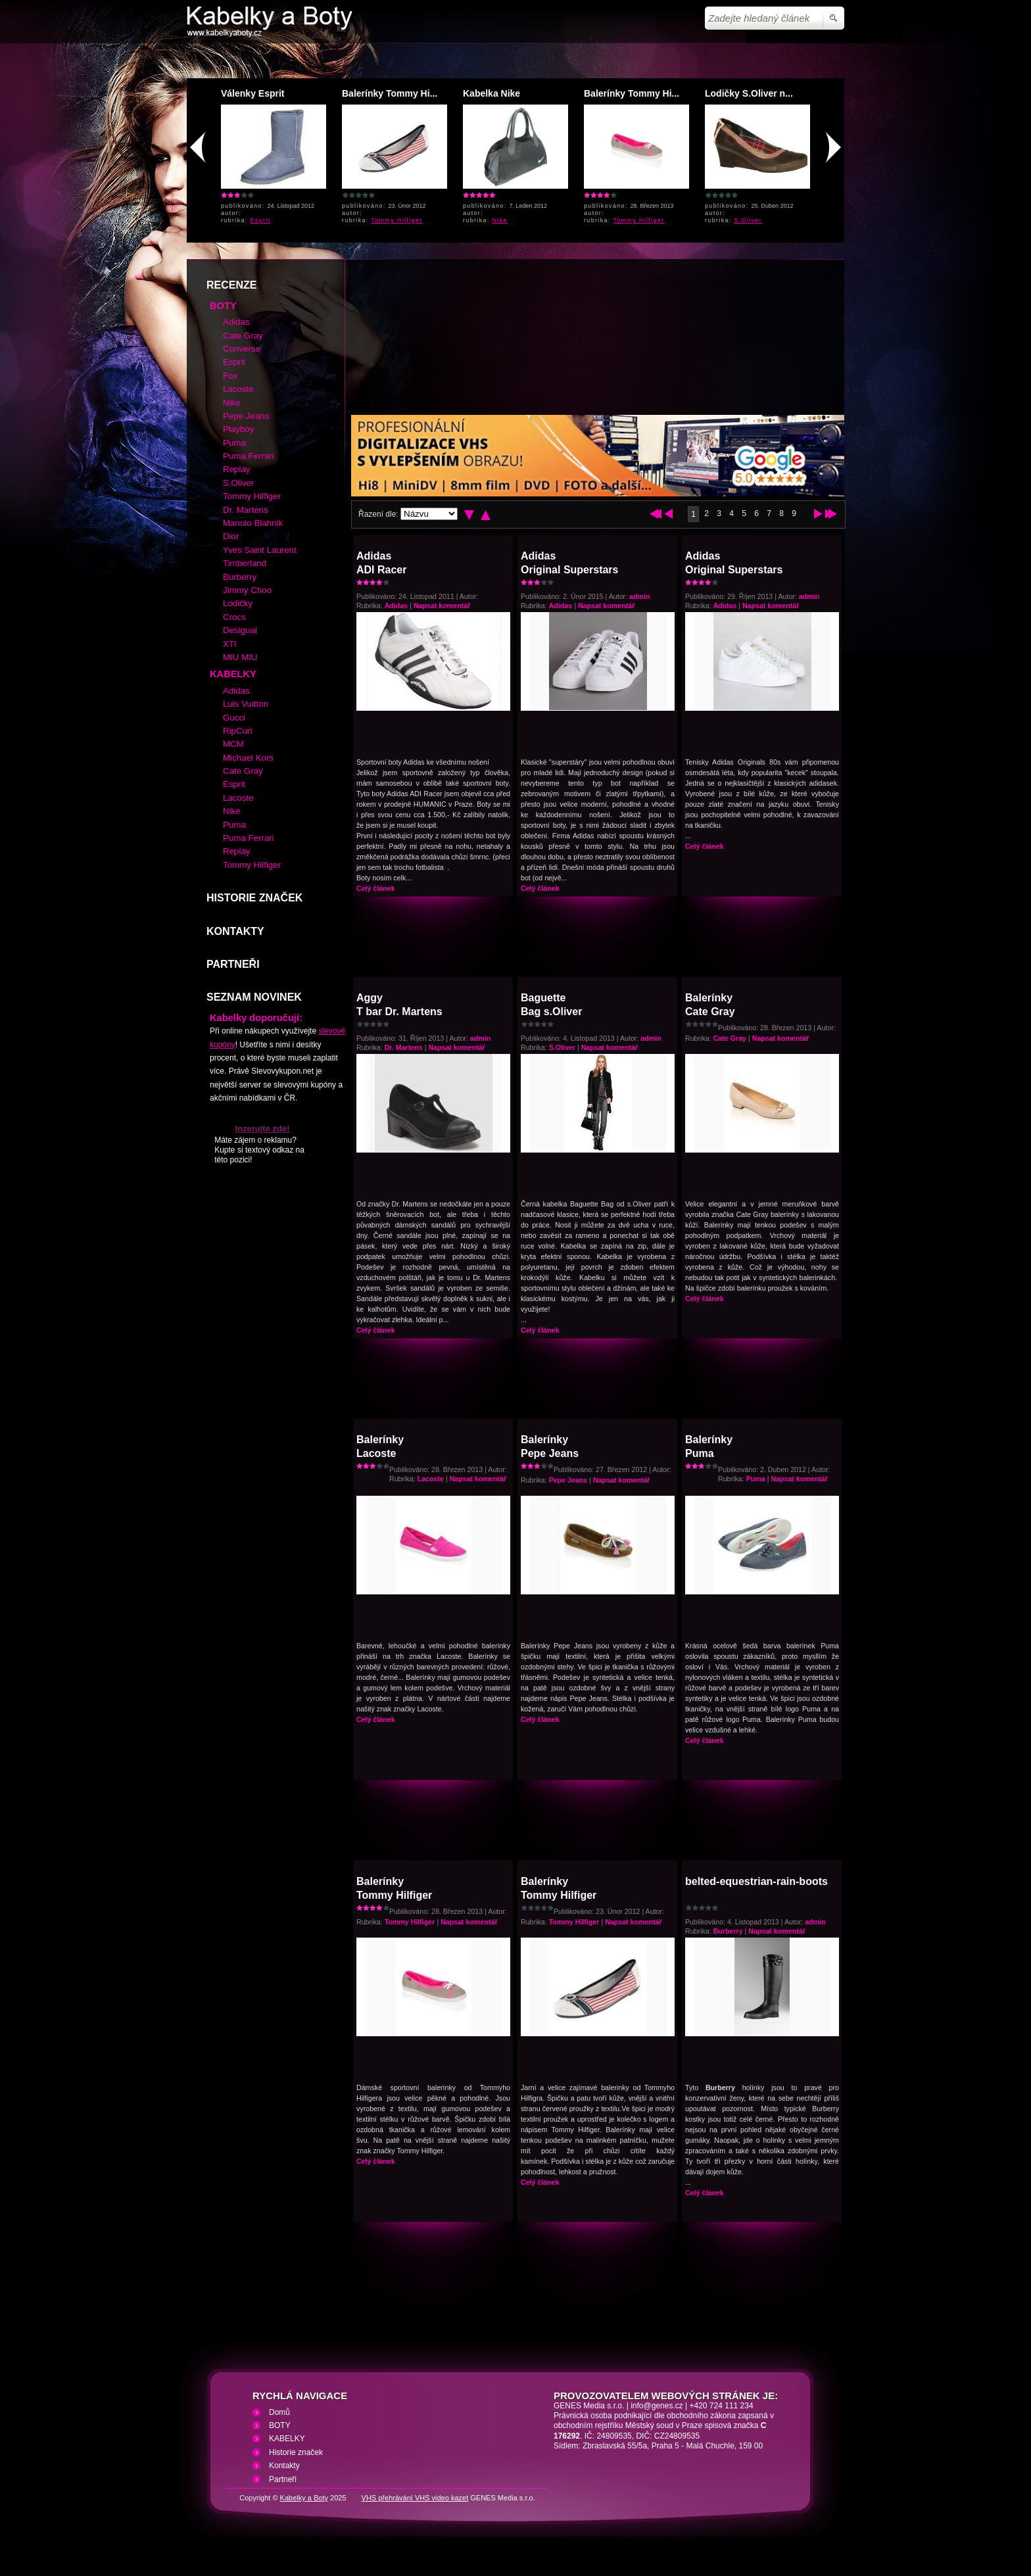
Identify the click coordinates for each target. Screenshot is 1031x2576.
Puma (755, 1479)
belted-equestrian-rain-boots (756, 1881)
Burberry (728, 1931)
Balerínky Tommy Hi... (389, 93)
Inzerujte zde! (262, 1128)
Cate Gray (729, 1038)
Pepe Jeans (568, 1480)
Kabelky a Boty (304, 2498)
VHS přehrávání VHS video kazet (415, 2498)
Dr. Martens (404, 1047)
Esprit (261, 220)
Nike (500, 220)
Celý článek (375, 888)
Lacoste (431, 1479)
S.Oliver (748, 220)
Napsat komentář (442, 605)
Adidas (396, 605)
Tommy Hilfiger (396, 220)
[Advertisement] (515, 56)
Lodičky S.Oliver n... (749, 93)
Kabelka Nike (491, 93)
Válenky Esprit (253, 93)
